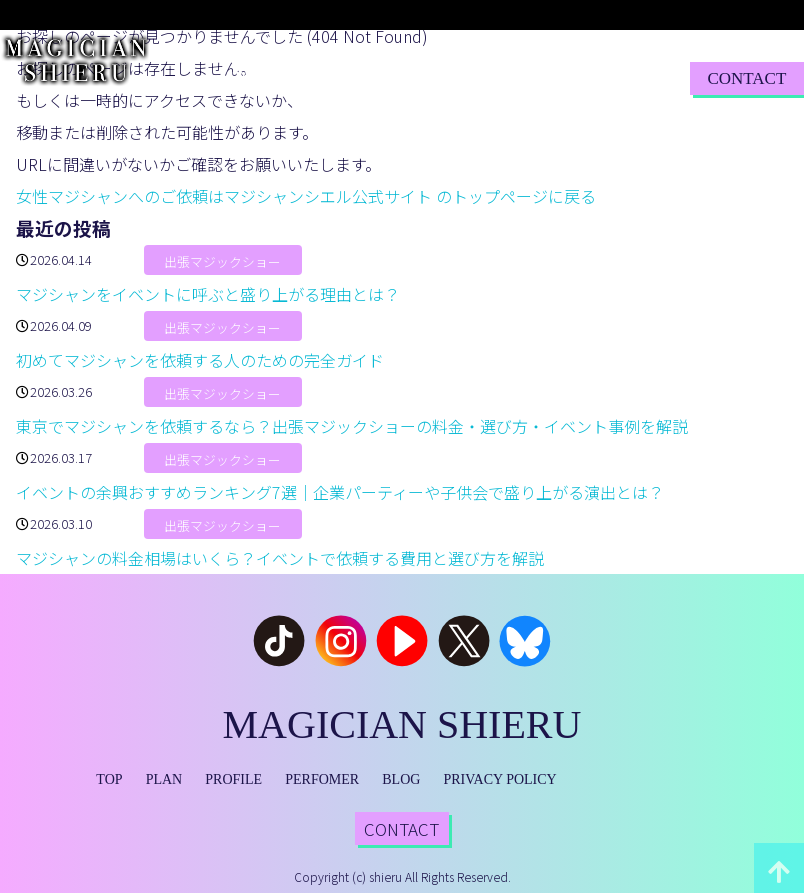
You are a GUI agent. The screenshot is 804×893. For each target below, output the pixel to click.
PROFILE (359, 77)
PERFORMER (450, 77)
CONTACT (746, 78)
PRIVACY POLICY (500, 779)
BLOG (531, 77)
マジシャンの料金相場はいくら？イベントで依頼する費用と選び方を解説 (280, 558)
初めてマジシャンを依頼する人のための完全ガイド (200, 360)
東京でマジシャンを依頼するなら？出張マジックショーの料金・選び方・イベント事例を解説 (352, 426)
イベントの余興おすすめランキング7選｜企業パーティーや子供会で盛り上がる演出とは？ (340, 492)
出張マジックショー (222, 261)
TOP (247, 77)
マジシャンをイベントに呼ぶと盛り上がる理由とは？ (208, 294)
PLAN (295, 77)
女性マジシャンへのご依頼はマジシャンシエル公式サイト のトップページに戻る (306, 196)
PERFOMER (322, 779)
